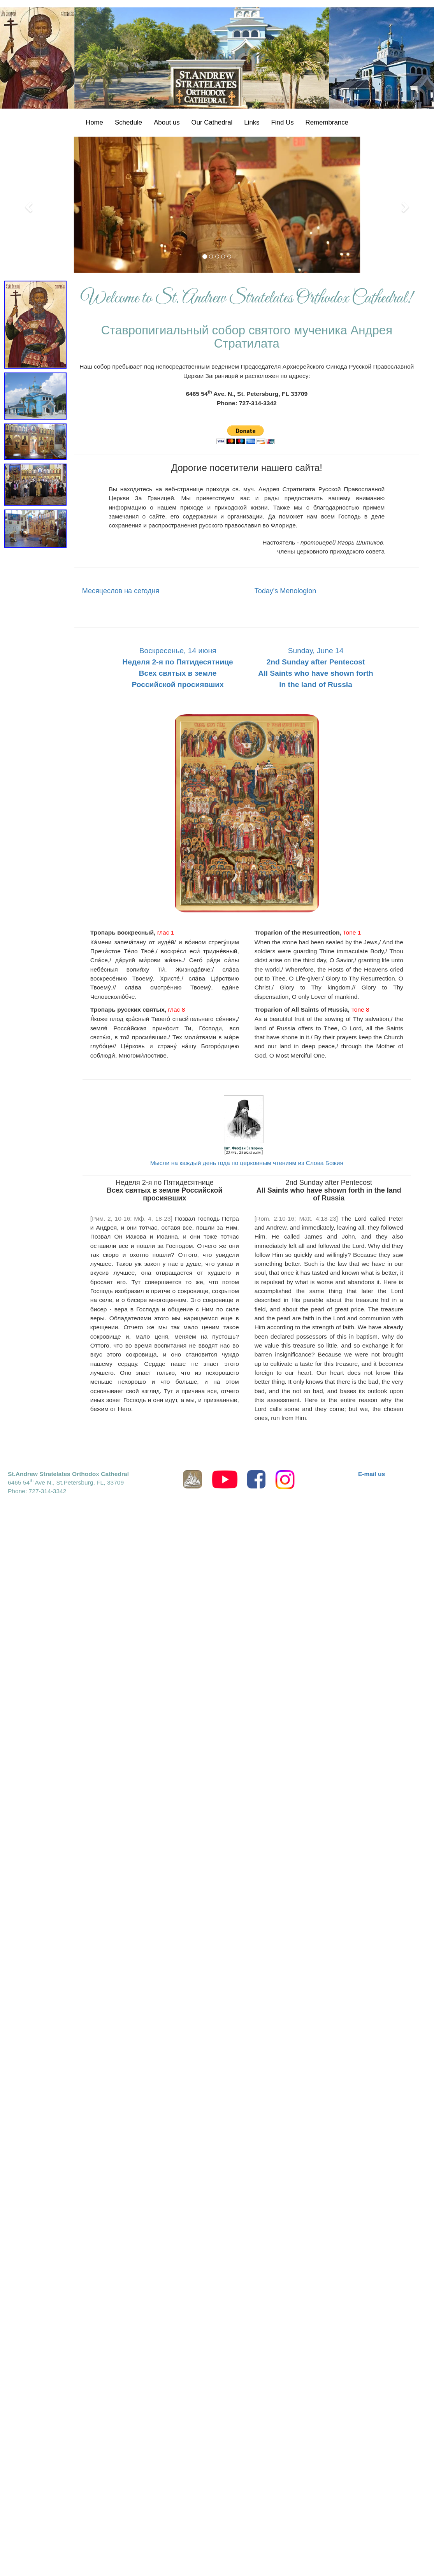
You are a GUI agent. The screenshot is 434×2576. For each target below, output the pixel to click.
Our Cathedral (212, 122)
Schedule (128, 122)
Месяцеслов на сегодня (120, 591)
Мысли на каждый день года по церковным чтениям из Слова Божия (246, 1163)
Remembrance (327, 122)
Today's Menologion (285, 591)
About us (166, 122)
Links (251, 122)
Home (94, 122)
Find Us (282, 122)
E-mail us (371, 1474)
